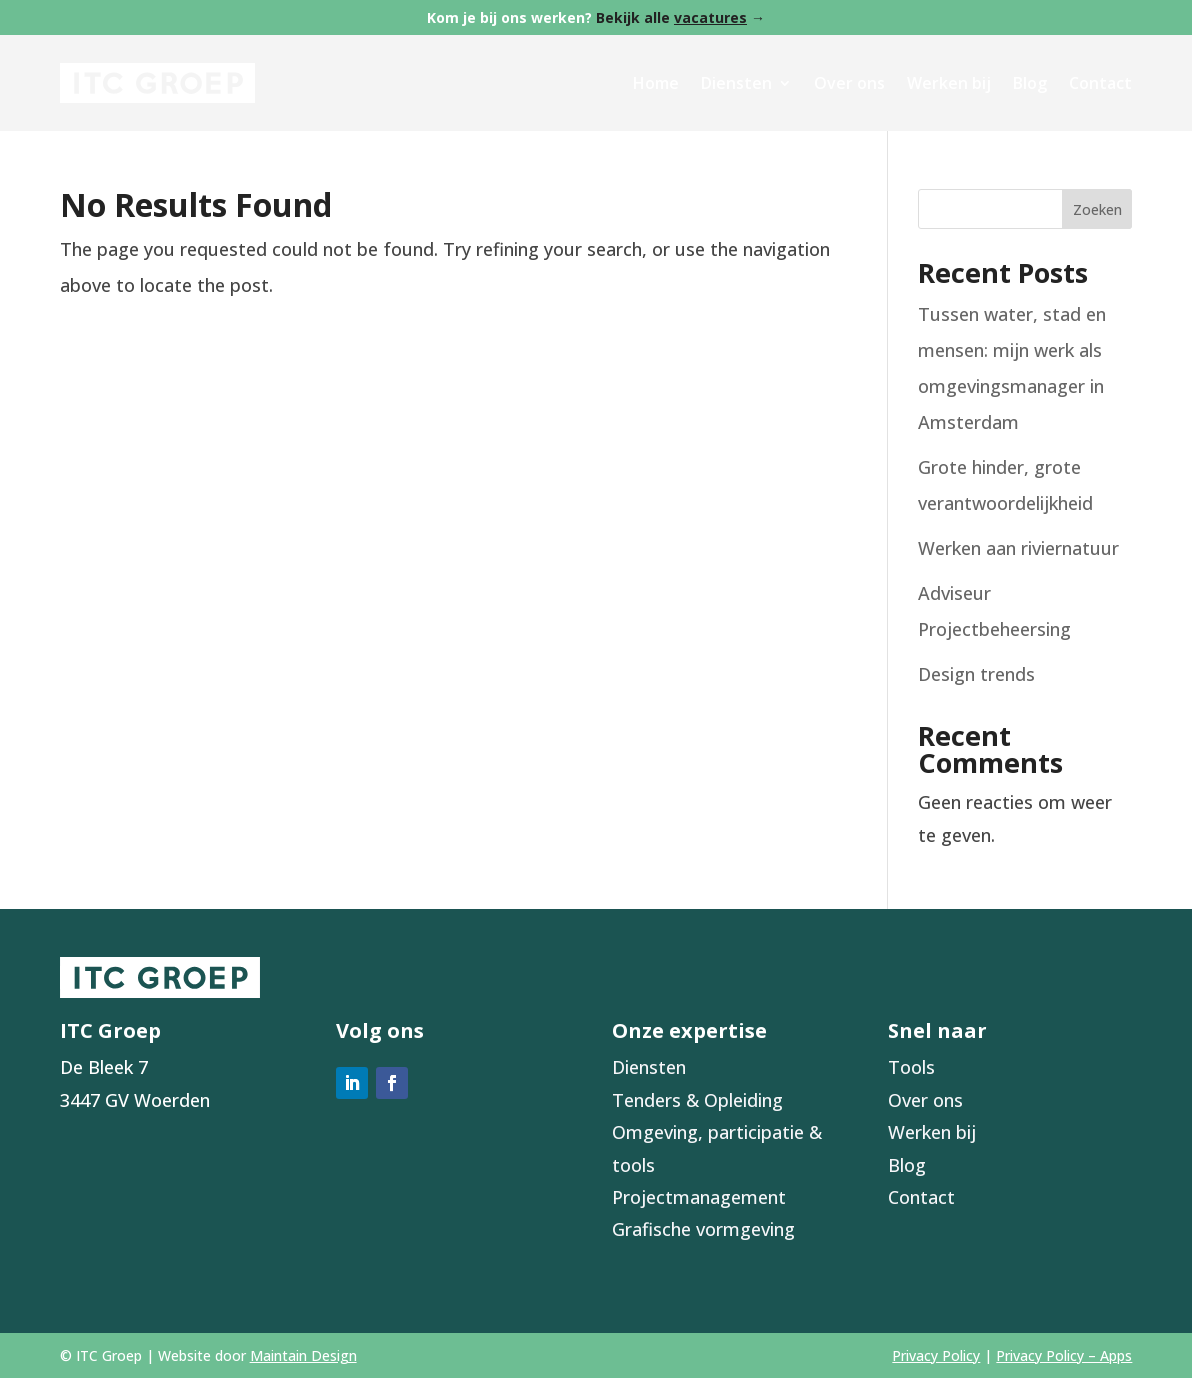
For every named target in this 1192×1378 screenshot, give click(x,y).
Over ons (849, 83)
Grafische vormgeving (703, 1229)
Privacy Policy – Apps (1064, 1355)
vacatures (710, 17)
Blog (1030, 83)
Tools (911, 1067)
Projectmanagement (699, 1197)
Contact (1100, 83)
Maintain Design (303, 1355)
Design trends (976, 674)
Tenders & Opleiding (697, 1100)
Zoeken (1097, 209)
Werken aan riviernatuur (1018, 548)
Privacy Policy (936, 1355)
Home (656, 83)
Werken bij (949, 83)
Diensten (736, 83)
